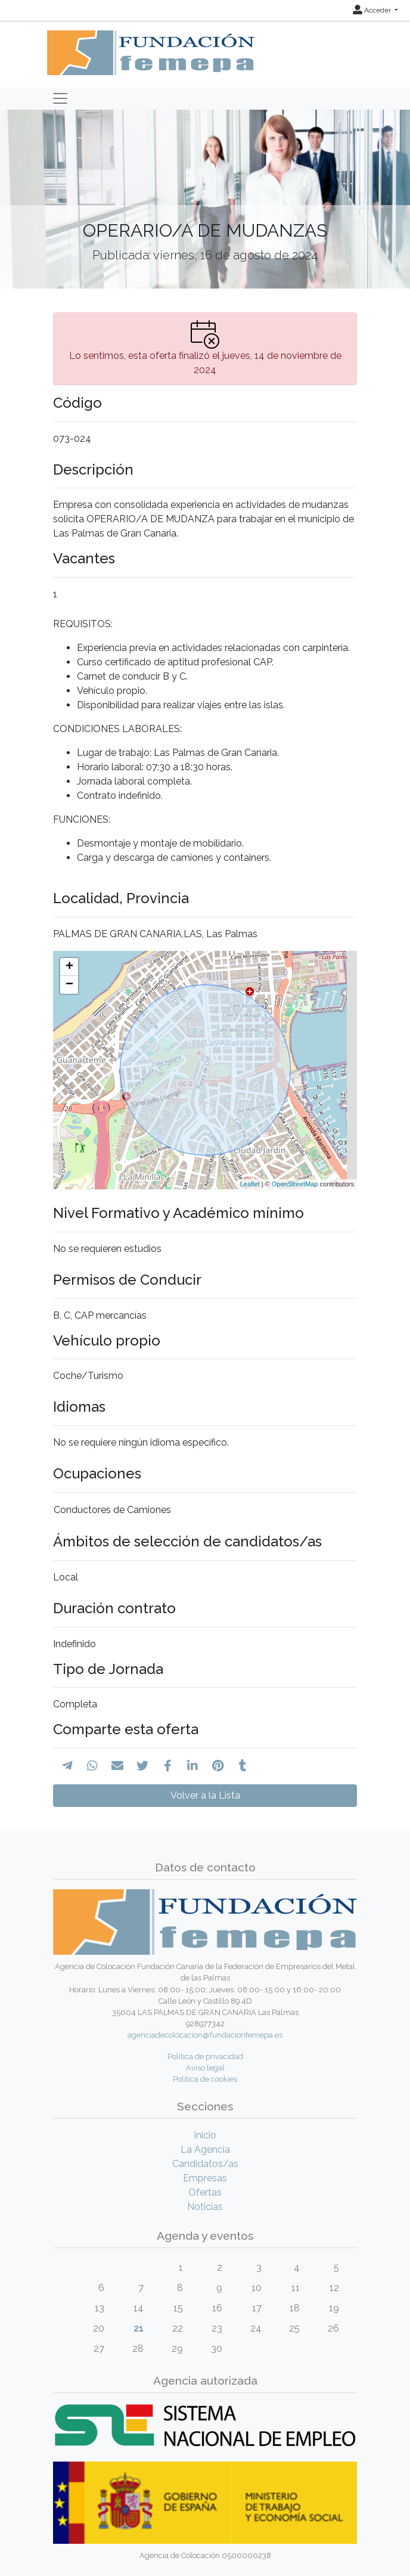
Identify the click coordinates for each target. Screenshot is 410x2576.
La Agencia (205, 2149)
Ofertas (205, 2192)
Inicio (205, 2135)
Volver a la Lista (205, 1795)
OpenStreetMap (295, 1184)
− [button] (69, 985)
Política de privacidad (205, 2056)
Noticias (205, 2206)
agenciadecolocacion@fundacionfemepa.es (205, 2035)
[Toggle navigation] (60, 98)
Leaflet (250, 1184)
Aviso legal (205, 2067)
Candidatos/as (205, 2163)
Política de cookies (205, 2079)
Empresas (205, 2178)
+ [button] (69, 967)
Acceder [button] (373, 10)
